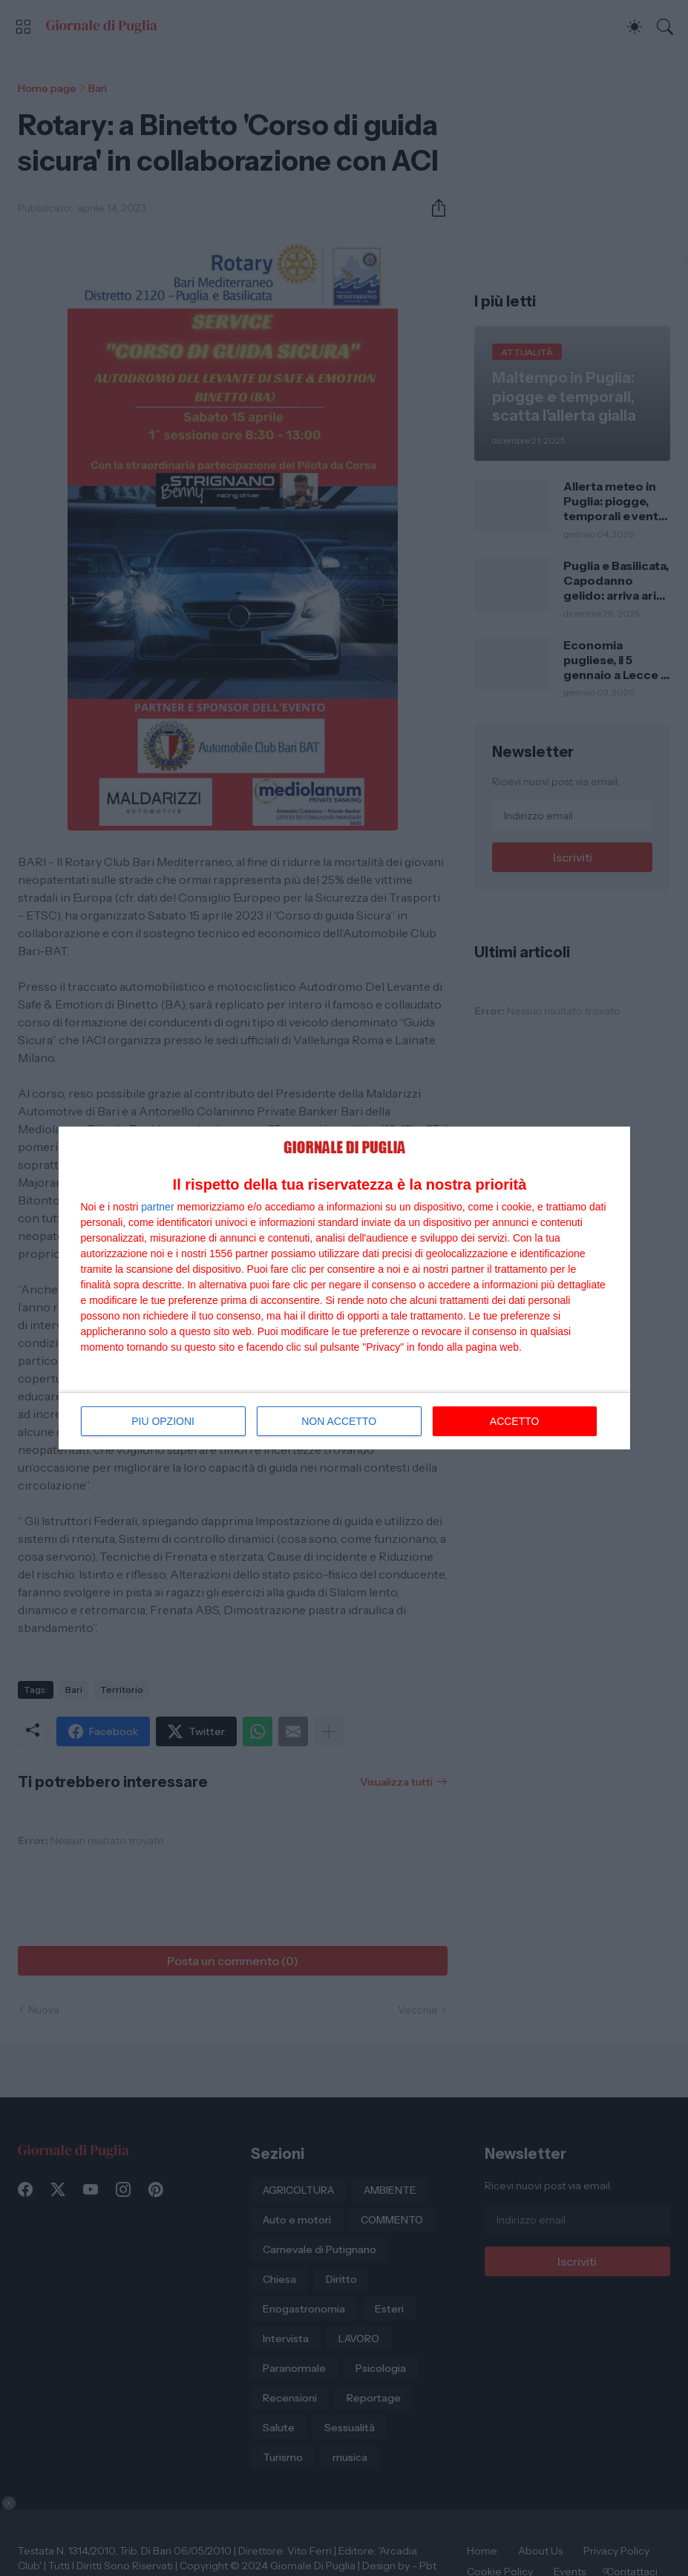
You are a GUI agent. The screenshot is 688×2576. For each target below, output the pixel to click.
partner (157, 1207)
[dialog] (344, 1287)
